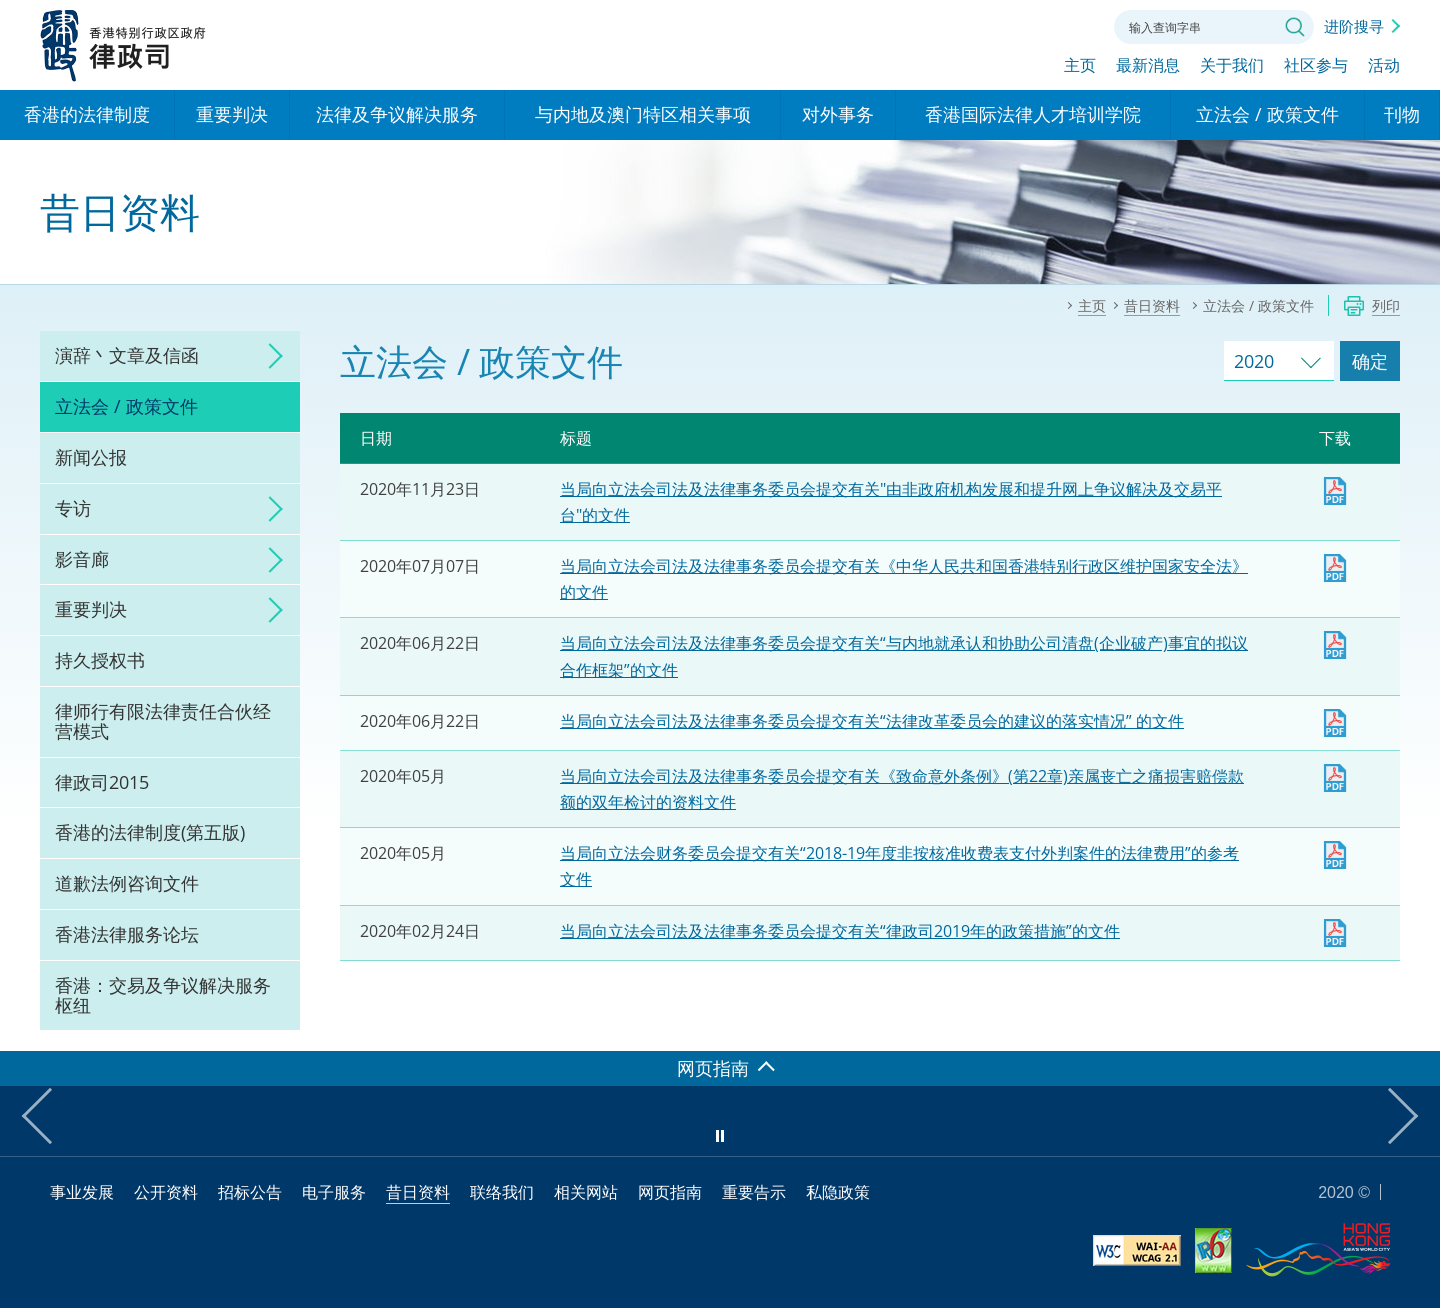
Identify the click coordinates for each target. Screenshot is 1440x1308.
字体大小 (1019, 25)
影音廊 (82, 559)
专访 (73, 508)
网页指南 (670, 1192)
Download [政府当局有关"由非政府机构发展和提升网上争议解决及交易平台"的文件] (1335, 491)
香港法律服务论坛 (127, 934)
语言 (964, 25)
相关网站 (586, 1192)
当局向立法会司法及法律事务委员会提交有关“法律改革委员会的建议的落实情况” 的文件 (872, 721)
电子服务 (334, 1192)
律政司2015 (102, 782)
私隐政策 (838, 1192)
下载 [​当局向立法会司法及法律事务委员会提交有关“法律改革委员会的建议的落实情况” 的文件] (1335, 723)
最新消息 (1148, 67)
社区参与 (1316, 67)
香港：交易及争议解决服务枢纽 (163, 995)
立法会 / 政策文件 (126, 406)
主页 (1080, 67)
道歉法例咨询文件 (127, 883)
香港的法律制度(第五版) (150, 832)
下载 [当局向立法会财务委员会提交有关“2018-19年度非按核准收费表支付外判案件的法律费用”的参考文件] (1335, 855)
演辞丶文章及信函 (127, 355)
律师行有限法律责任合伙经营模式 (163, 721)
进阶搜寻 (1354, 26)
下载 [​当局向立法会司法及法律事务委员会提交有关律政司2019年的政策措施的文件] (1335, 933)
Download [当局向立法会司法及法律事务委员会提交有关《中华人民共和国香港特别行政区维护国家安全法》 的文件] (1335, 568)
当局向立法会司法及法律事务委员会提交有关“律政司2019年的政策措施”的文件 (840, 931)
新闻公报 (91, 457)
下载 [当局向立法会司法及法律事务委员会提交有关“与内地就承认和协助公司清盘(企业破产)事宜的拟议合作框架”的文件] (1335, 645)
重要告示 (754, 1192)
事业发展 (82, 1192)
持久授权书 (100, 660)
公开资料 (166, 1192)
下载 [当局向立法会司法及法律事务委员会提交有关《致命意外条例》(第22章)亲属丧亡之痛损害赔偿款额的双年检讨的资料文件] (1335, 778)
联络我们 (1074, 25)
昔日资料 (418, 1192)
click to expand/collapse (270, 356)
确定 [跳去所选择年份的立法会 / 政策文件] (1370, 361)
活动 (1384, 67)
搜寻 (1295, 27)
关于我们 (1232, 67)
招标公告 (250, 1192)
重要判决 (91, 609)
